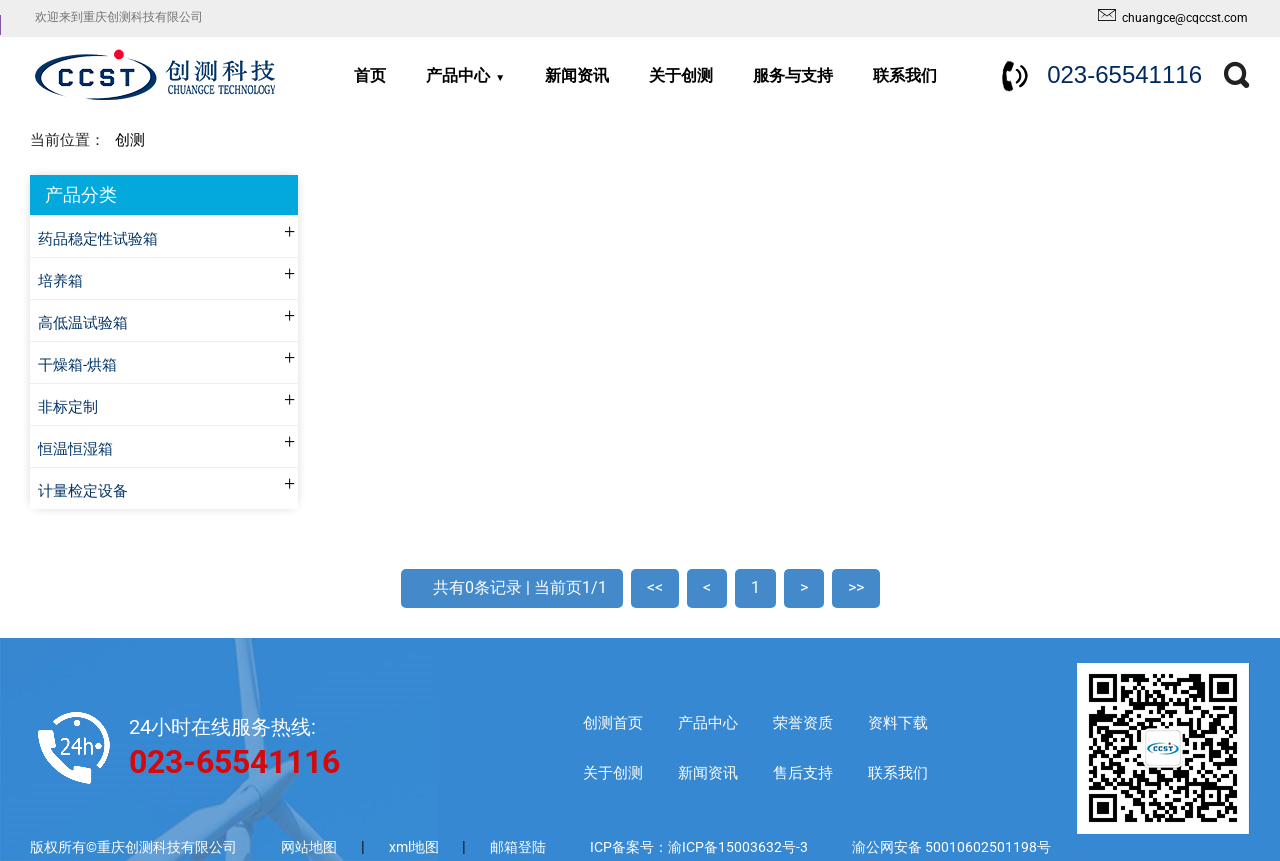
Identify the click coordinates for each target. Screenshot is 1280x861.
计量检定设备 (83, 491)
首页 (370, 75)
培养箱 (60, 281)
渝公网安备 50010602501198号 (951, 847)
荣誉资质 (803, 723)
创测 (130, 140)
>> (856, 587)
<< (655, 587)
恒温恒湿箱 (75, 449)
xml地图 (415, 847)
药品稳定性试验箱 (98, 239)
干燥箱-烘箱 (77, 365)
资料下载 (898, 723)
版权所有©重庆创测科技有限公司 (133, 847)
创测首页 (613, 723)
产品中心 (458, 75)
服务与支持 (793, 75)
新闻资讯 (577, 75)
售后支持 (803, 773)
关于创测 (681, 75)
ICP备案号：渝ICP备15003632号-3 (699, 847)
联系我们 (905, 75)
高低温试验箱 (83, 323)
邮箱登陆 (518, 847)
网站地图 (309, 847)
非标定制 (68, 407)
